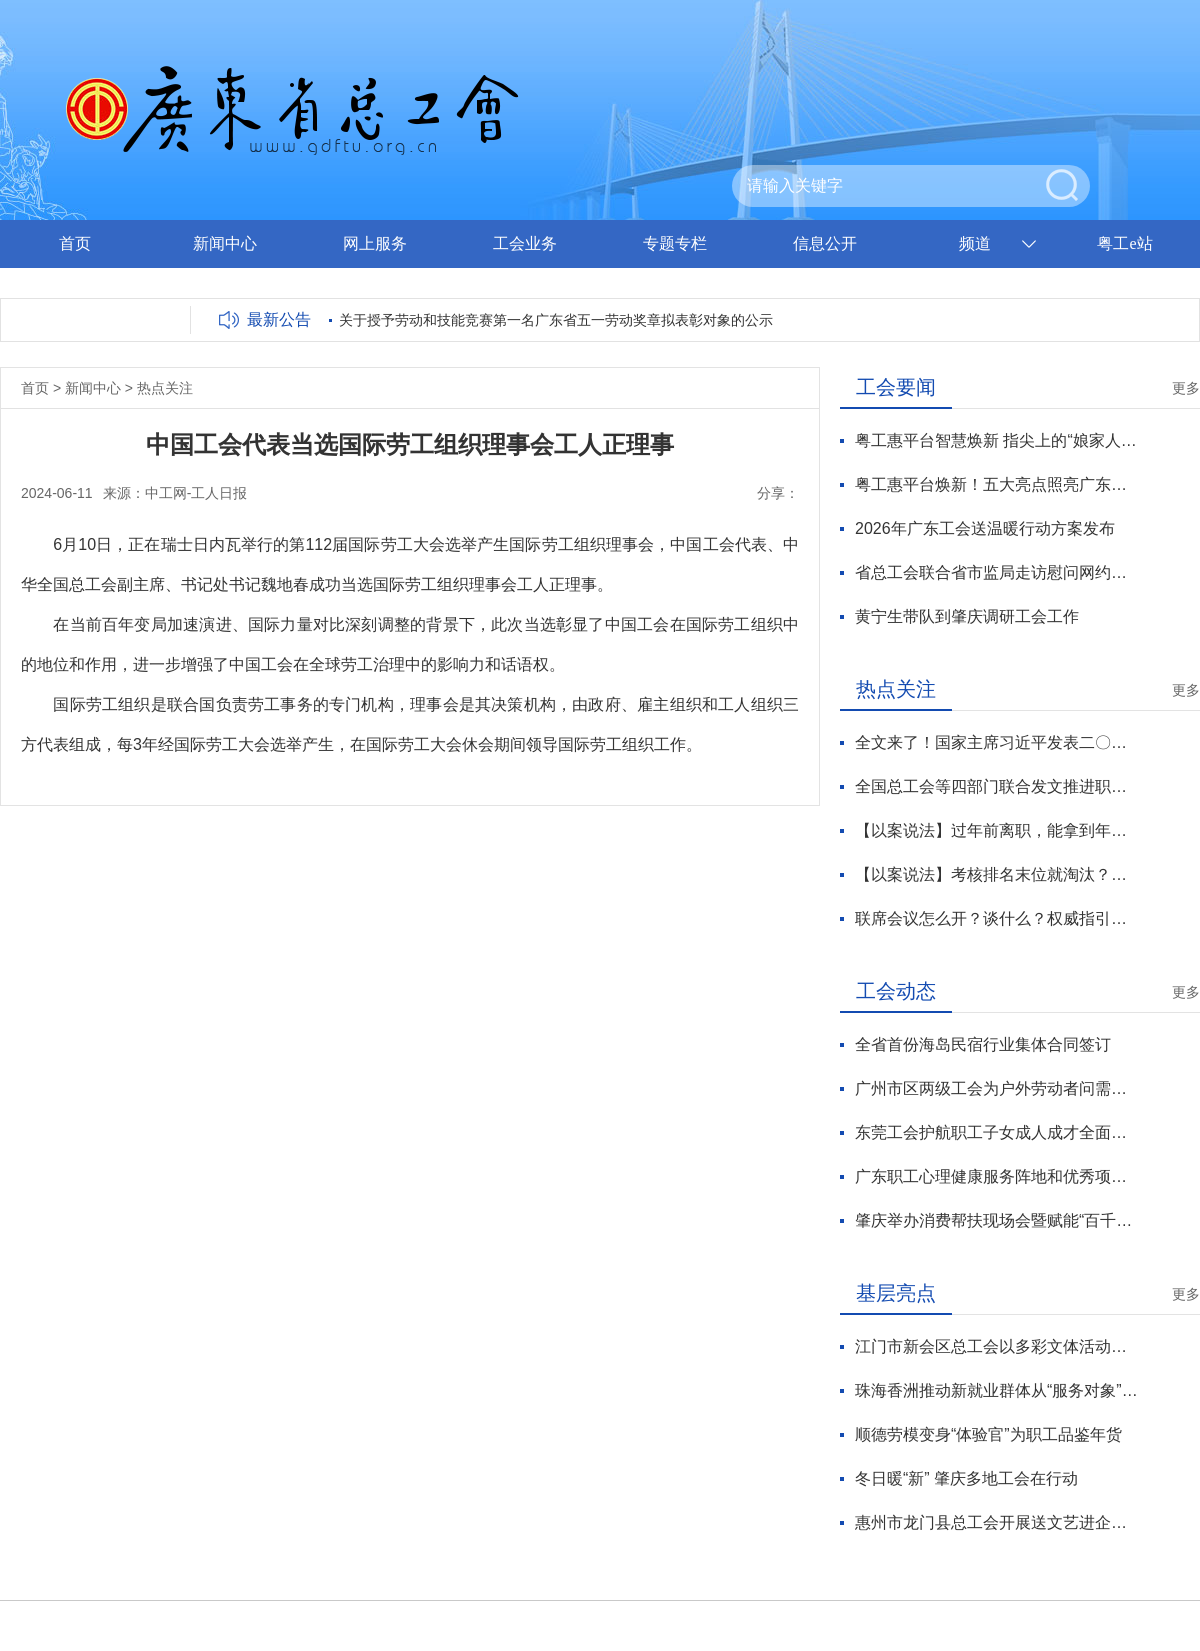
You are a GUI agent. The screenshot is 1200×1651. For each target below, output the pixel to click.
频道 (975, 243)
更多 (1186, 388)
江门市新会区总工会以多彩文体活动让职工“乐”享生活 (996, 1346)
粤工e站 (1124, 243)
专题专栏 (675, 243)
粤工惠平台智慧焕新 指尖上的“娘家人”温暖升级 (996, 440)
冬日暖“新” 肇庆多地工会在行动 (966, 1478)
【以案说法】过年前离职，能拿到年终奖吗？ (996, 830)
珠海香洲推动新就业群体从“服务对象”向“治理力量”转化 (996, 1390)
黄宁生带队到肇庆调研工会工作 (967, 616)
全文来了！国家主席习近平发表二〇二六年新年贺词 (996, 742)
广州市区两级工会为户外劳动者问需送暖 (996, 1088)
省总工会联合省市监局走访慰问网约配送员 (996, 572)
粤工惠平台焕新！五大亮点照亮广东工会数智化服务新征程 (996, 484)
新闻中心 (225, 243)
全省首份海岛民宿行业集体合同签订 (983, 1044)
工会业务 (525, 243)
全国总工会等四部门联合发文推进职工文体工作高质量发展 (996, 786)
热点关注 (165, 388)
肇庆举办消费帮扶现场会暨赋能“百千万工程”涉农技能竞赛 (996, 1220)
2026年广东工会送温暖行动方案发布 (985, 528)
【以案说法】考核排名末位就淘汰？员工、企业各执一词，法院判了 (996, 874)
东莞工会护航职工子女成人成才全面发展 (996, 1132)
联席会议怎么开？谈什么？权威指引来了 (996, 918)
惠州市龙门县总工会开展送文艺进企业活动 (996, 1522)
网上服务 (375, 243)
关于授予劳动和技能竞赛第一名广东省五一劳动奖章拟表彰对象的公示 (556, 320)
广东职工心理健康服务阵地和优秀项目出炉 (996, 1176)
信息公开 (825, 243)
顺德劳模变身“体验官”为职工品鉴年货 (988, 1434)
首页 (75, 243)
